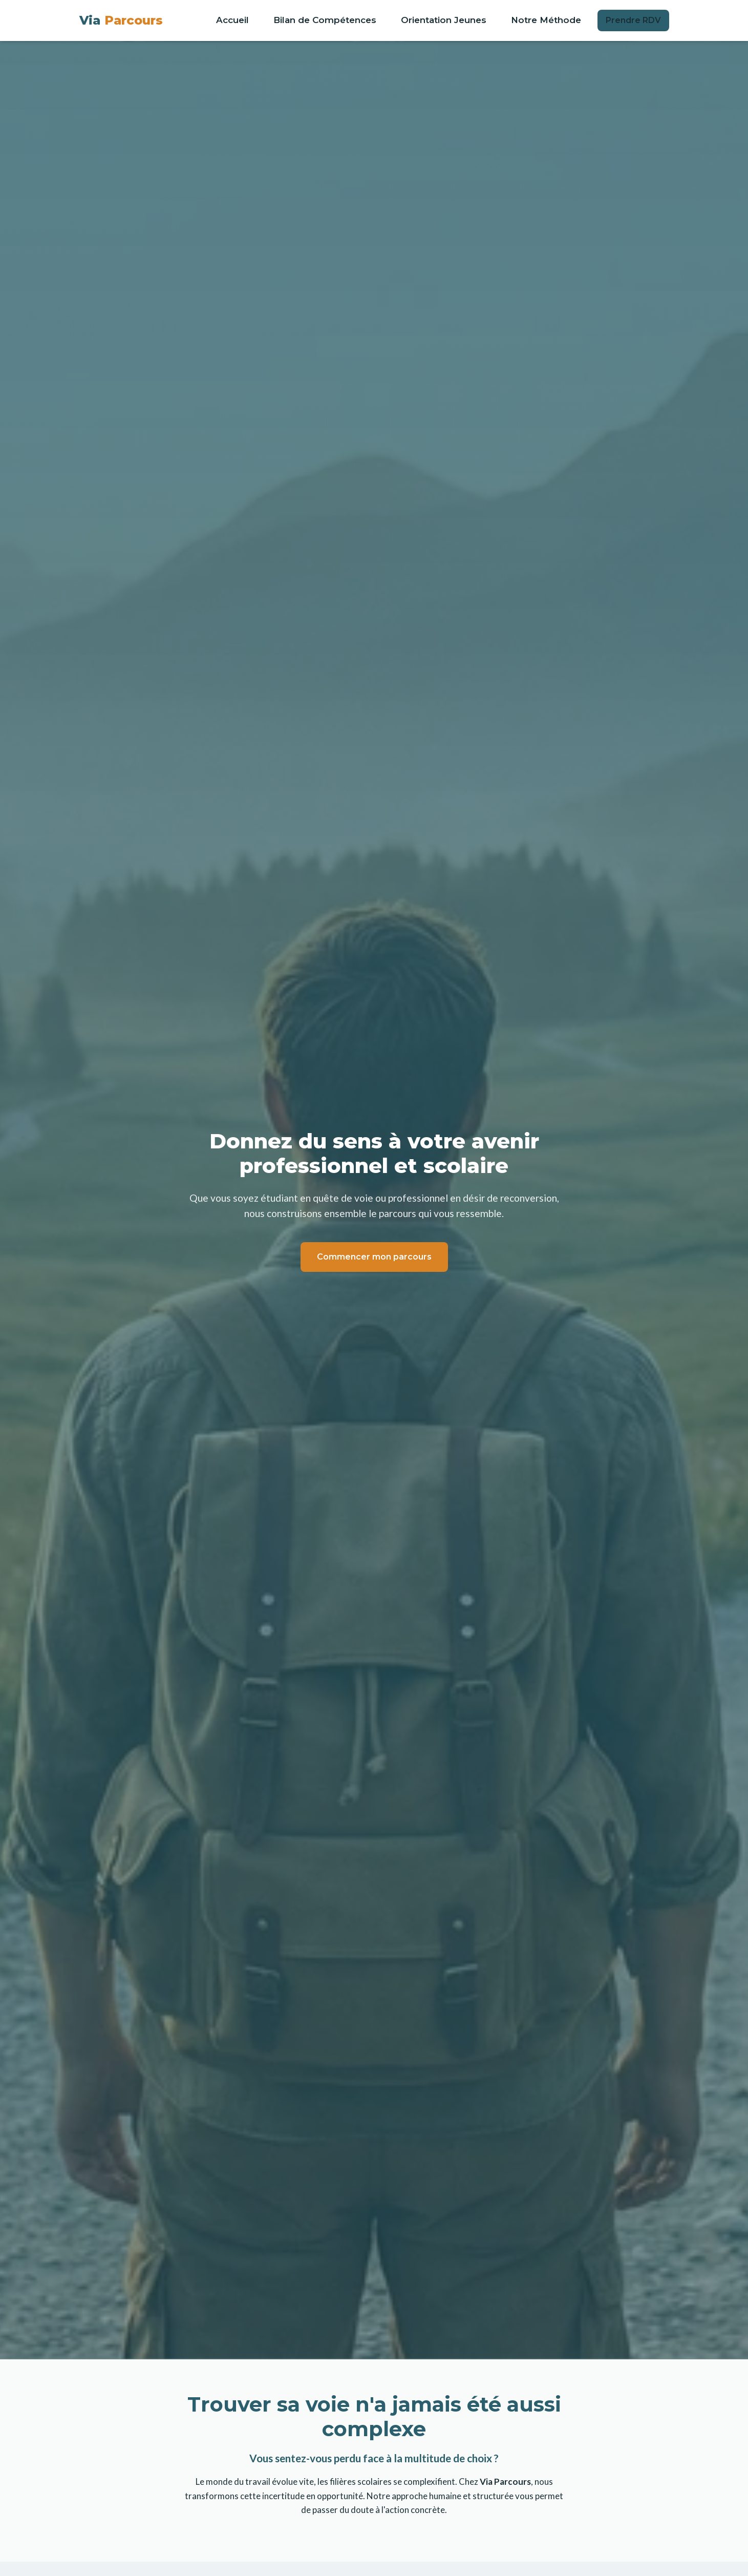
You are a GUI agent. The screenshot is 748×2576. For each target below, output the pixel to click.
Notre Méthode (546, 20)
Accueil (232, 20)
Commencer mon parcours (374, 1257)
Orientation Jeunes (443, 20)
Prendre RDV (633, 20)
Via (121, 20)
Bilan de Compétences (324, 20)
